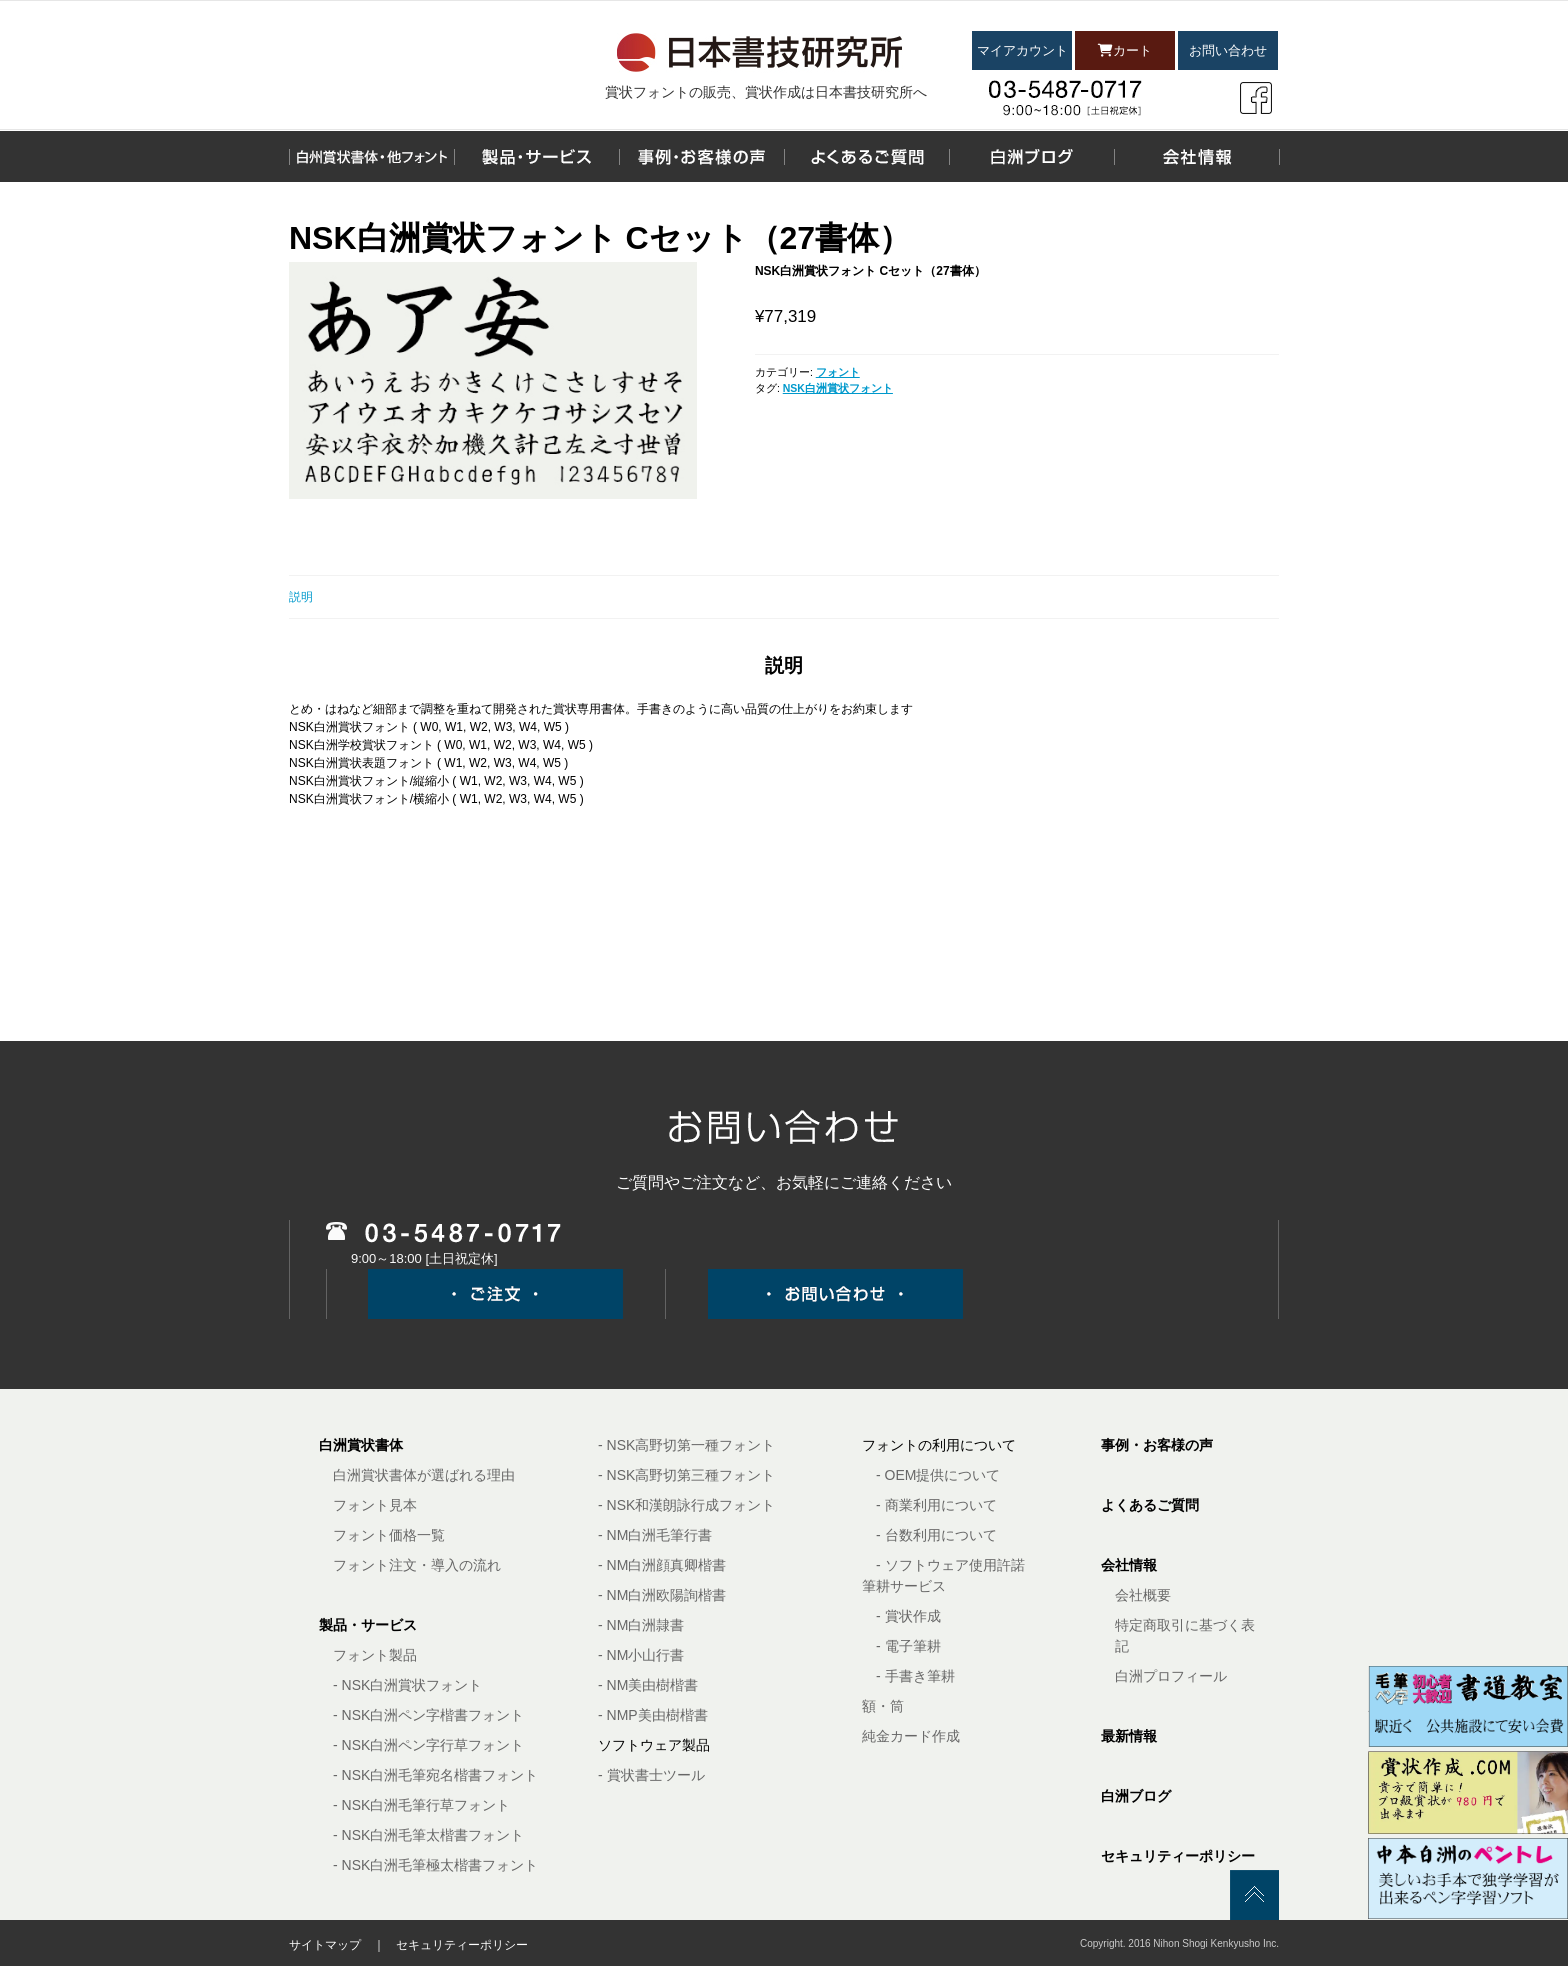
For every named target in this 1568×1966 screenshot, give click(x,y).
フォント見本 (375, 1505)
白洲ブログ (1136, 1796)
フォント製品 (375, 1655)
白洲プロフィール (1171, 1676)
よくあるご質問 (1150, 1505)
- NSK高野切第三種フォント (686, 1475)
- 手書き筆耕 (915, 1676)
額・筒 (883, 1706)
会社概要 (1143, 1595)
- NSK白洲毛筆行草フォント (421, 1805)
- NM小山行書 (641, 1655)
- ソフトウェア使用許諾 (950, 1565)
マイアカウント (1022, 50)
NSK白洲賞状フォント (838, 388)
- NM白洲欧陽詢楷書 (662, 1595)
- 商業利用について (936, 1505)
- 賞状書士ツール (651, 1775)
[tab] (784, 597)
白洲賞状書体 (361, 1445)
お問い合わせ (1228, 50)
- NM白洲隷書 (641, 1625)
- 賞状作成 (908, 1616)
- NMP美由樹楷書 (653, 1715)
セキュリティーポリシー (1178, 1856)
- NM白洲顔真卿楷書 (662, 1565)
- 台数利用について (936, 1535)
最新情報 (1129, 1736)
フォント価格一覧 (389, 1535)
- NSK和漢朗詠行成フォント (686, 1505)
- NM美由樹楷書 (648, 1685)
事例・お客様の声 (1157, 1445)
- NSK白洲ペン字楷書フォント (428, 1715)
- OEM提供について (938, 1475)
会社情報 (1129, 1565)
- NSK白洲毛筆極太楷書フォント (435, 1865)
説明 (301, 597)
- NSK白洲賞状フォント (407, 1685)
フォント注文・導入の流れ (417, 1565)
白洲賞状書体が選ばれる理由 (424, 1475)
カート (1125, 50)
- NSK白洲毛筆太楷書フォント (428, 1835)
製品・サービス (368, 1625)
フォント (838, 372)
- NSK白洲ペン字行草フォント (428, 1745)
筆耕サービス (904, 1586)
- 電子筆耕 (908, 1646)
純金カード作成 (911, 1736)
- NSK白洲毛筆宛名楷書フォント (435, 1775)
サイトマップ (325, 1945)
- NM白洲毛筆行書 (655, 1535)
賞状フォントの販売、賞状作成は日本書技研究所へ (766, 92)
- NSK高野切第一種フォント (686, 1445)
